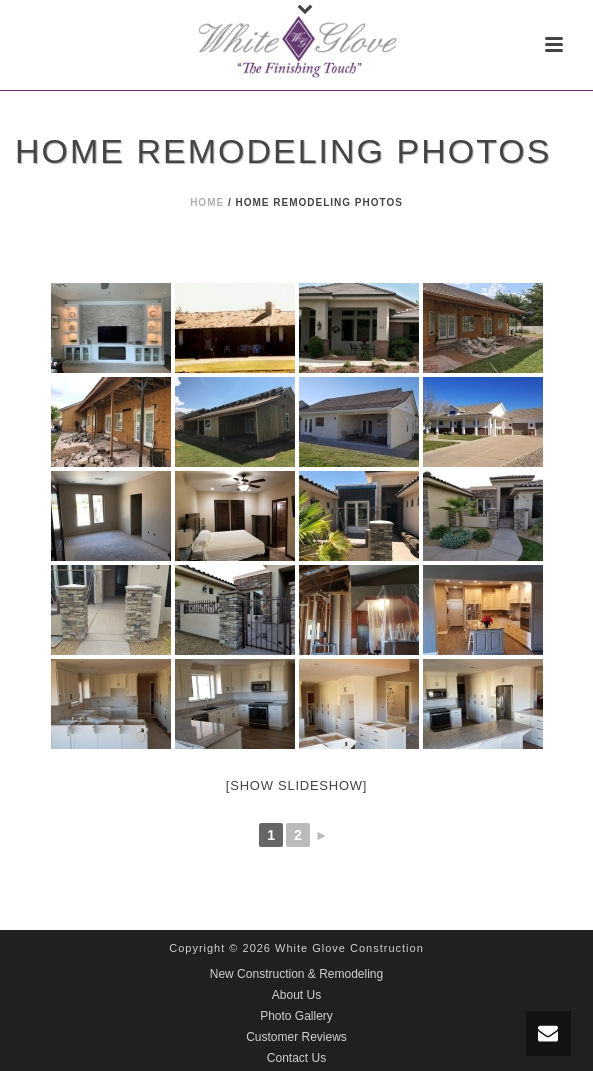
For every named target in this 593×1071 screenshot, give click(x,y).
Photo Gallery (296, 1016)
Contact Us (296, 1058)
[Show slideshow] (296, 785)
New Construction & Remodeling (296, 974)
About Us (296, 995)
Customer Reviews (296, 1037)
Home (207, 202)
